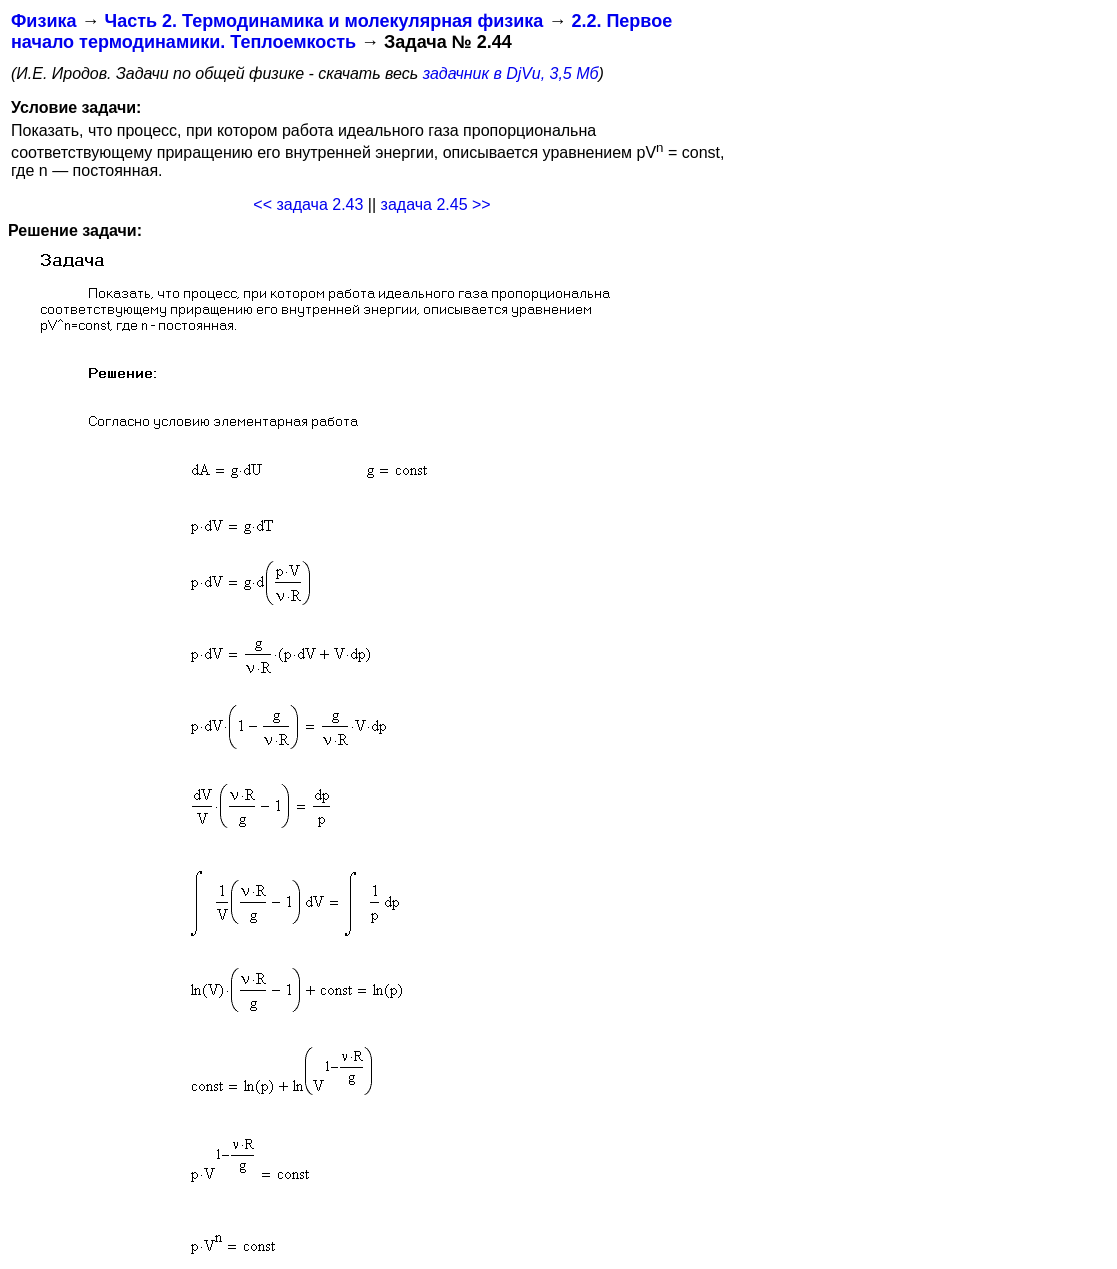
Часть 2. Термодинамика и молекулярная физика (323, 21)
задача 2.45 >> (436, 204)
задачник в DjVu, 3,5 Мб (511, 73)
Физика (43, 21)
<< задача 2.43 (308, 204)
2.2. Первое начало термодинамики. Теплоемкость (341, 31)
